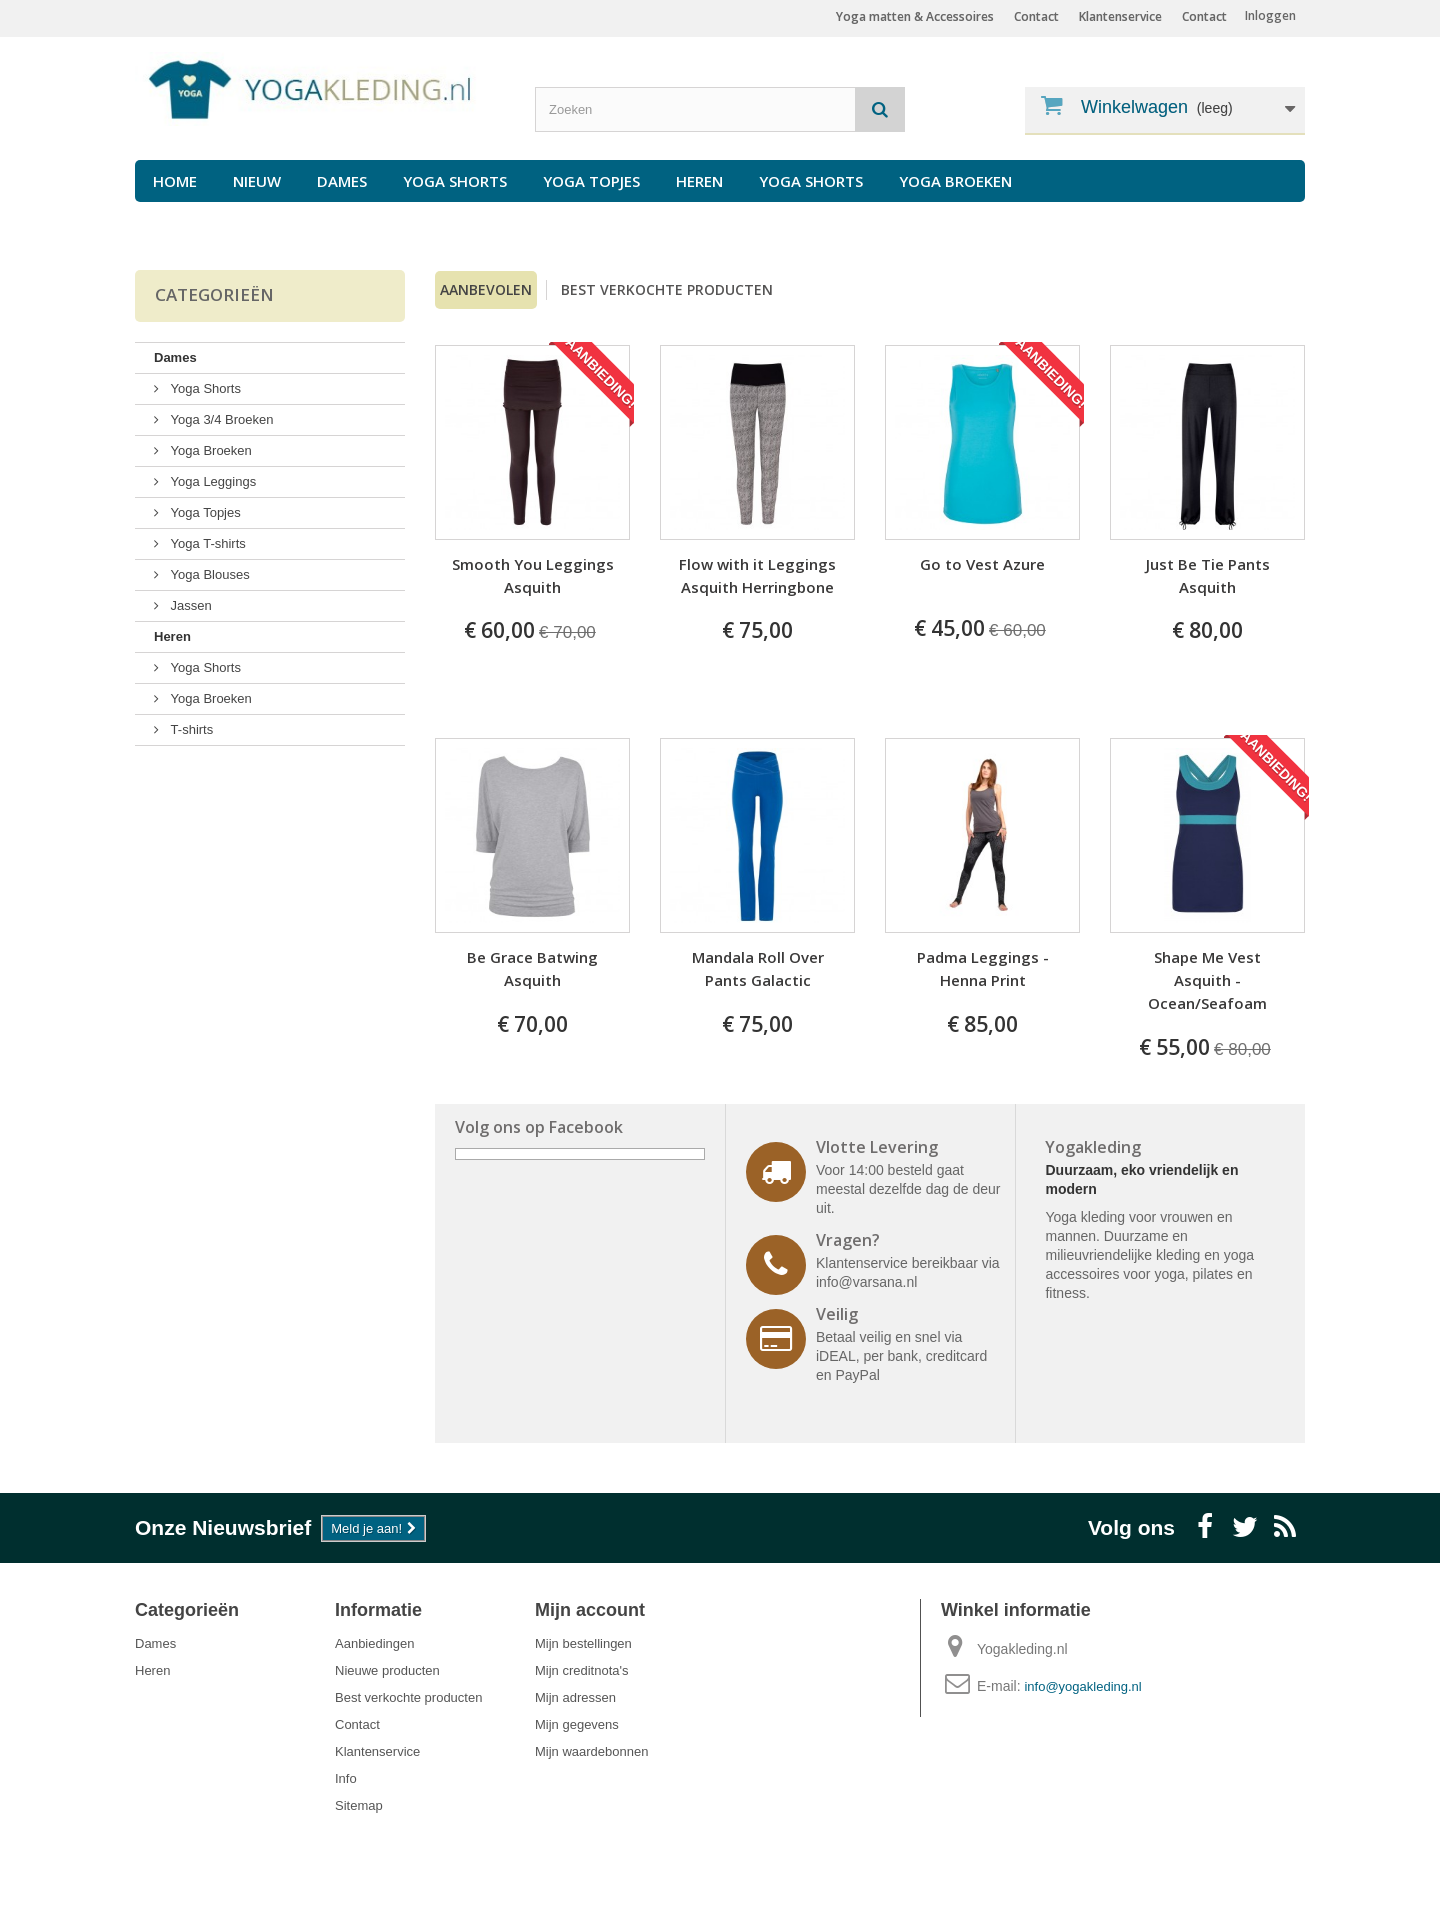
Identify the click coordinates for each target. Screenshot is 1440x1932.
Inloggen (1270, 15)
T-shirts (190, 729)
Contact (1204, 16)
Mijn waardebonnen (591, 1751)
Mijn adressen (575, 1697)
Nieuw (257, 181)
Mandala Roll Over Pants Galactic (758, 968)
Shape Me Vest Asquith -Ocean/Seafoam (1207, 980)
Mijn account (590, 1610)
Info (346, 1778)
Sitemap (359, 1805)
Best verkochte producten (667, 289)
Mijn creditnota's (582, 1670)
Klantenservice (1120, 16)
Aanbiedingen (375, 1643)
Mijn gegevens (577, 1724)
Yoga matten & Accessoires (915, 16)
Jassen (189, 605)
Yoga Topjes (591, 181)
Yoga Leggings (211, 481)
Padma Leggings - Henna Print (983, 968)
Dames (342, 181)
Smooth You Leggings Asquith (533, 575)
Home (175, 181)
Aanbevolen (486, 289)
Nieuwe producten (387, 1670)
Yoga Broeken (955, 181)
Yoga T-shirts (206, 543)
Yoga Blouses (208, 574)
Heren (699, 181)
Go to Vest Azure (982, 564)
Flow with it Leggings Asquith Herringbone (757, 575)
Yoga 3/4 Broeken (220, 419)
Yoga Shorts (455, 181)
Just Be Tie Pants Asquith (1208, 575)
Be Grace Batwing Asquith (532, 968)
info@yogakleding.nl (1082, 1686)
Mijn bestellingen (583, 1643)
